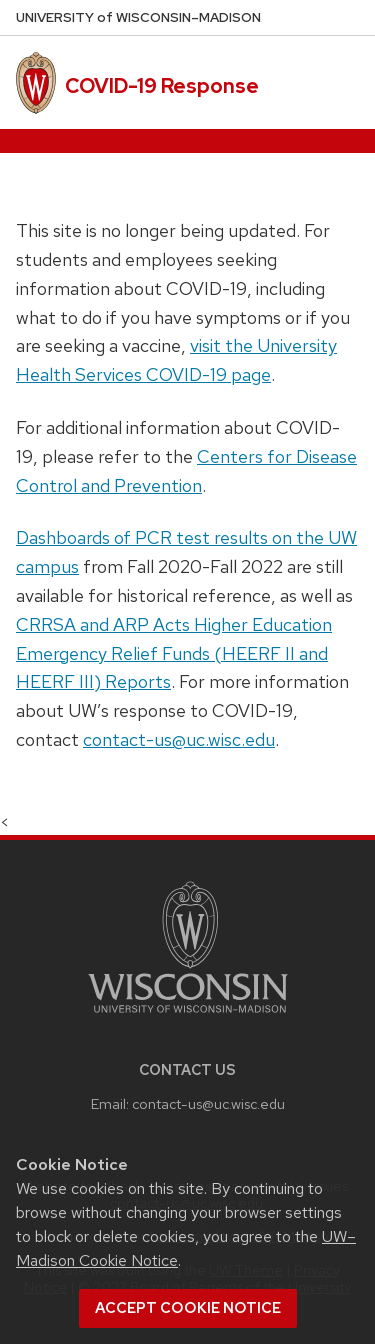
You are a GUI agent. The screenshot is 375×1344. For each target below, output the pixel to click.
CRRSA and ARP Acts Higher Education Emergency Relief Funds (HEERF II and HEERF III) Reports (174, 653)
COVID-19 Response (162, 86)
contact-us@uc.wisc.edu (179, 739)
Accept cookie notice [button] (188, 1308)
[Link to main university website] (188, 1016)
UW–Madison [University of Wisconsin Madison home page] (138, 17)
